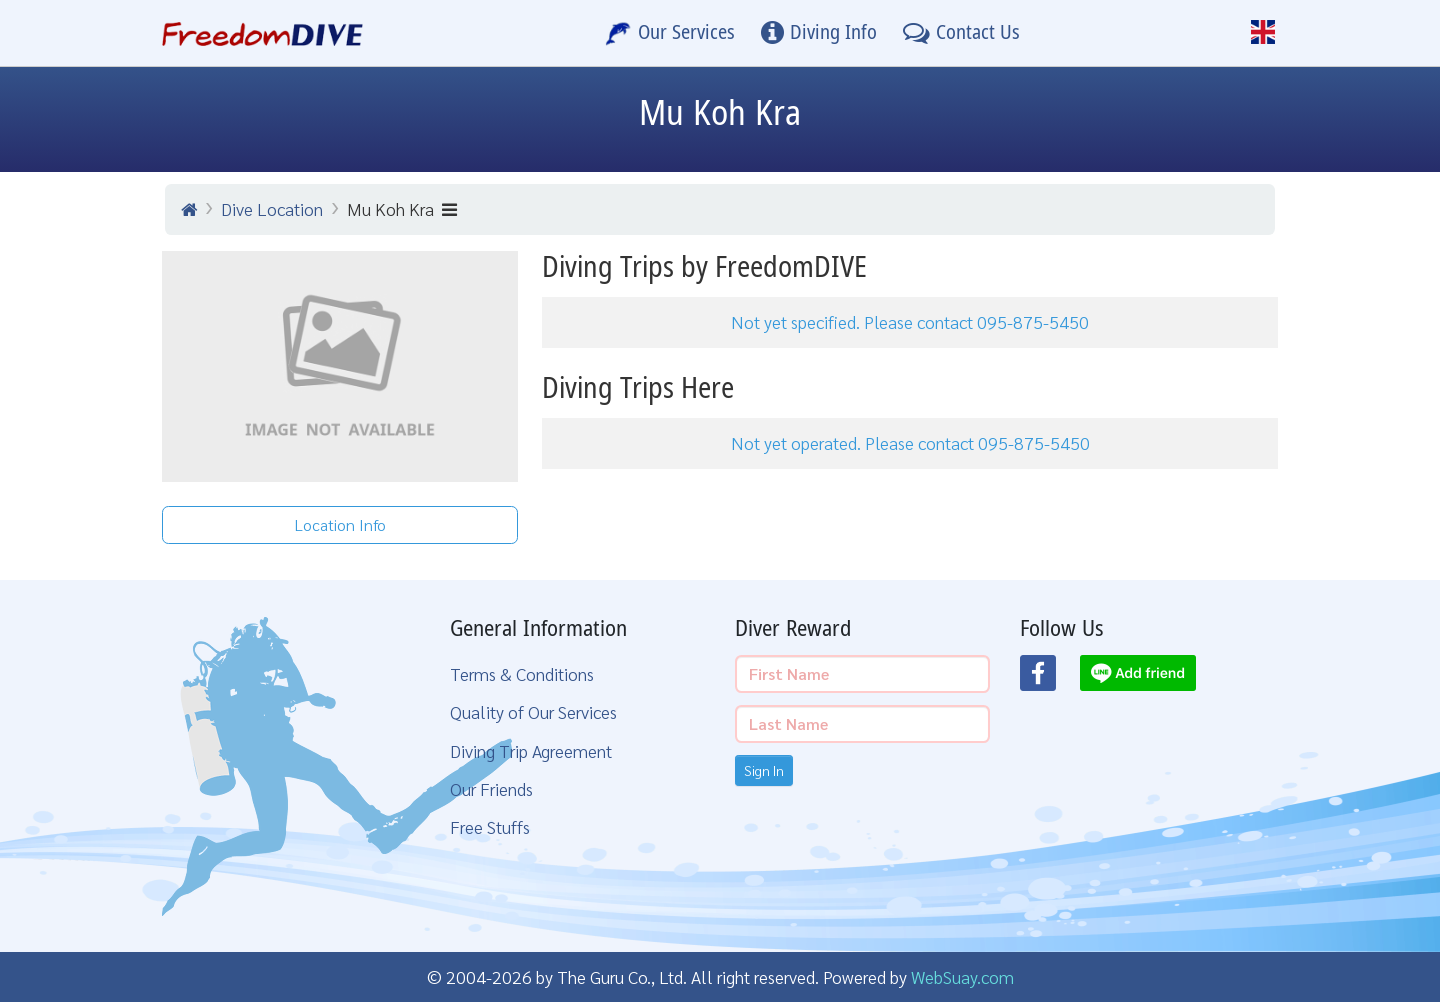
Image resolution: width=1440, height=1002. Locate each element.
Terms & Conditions (522, 673)
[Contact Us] (961, 33)
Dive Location (272, 208)
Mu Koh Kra (402, 208)
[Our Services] (670, 33)
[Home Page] (262, 33)
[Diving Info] (819, 33)
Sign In (764, 770)
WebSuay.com (962, 976)
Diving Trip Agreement (531, 750)
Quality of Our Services (533, 711)
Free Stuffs (490, 826)
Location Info (340, 524)
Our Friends (491, 788)
